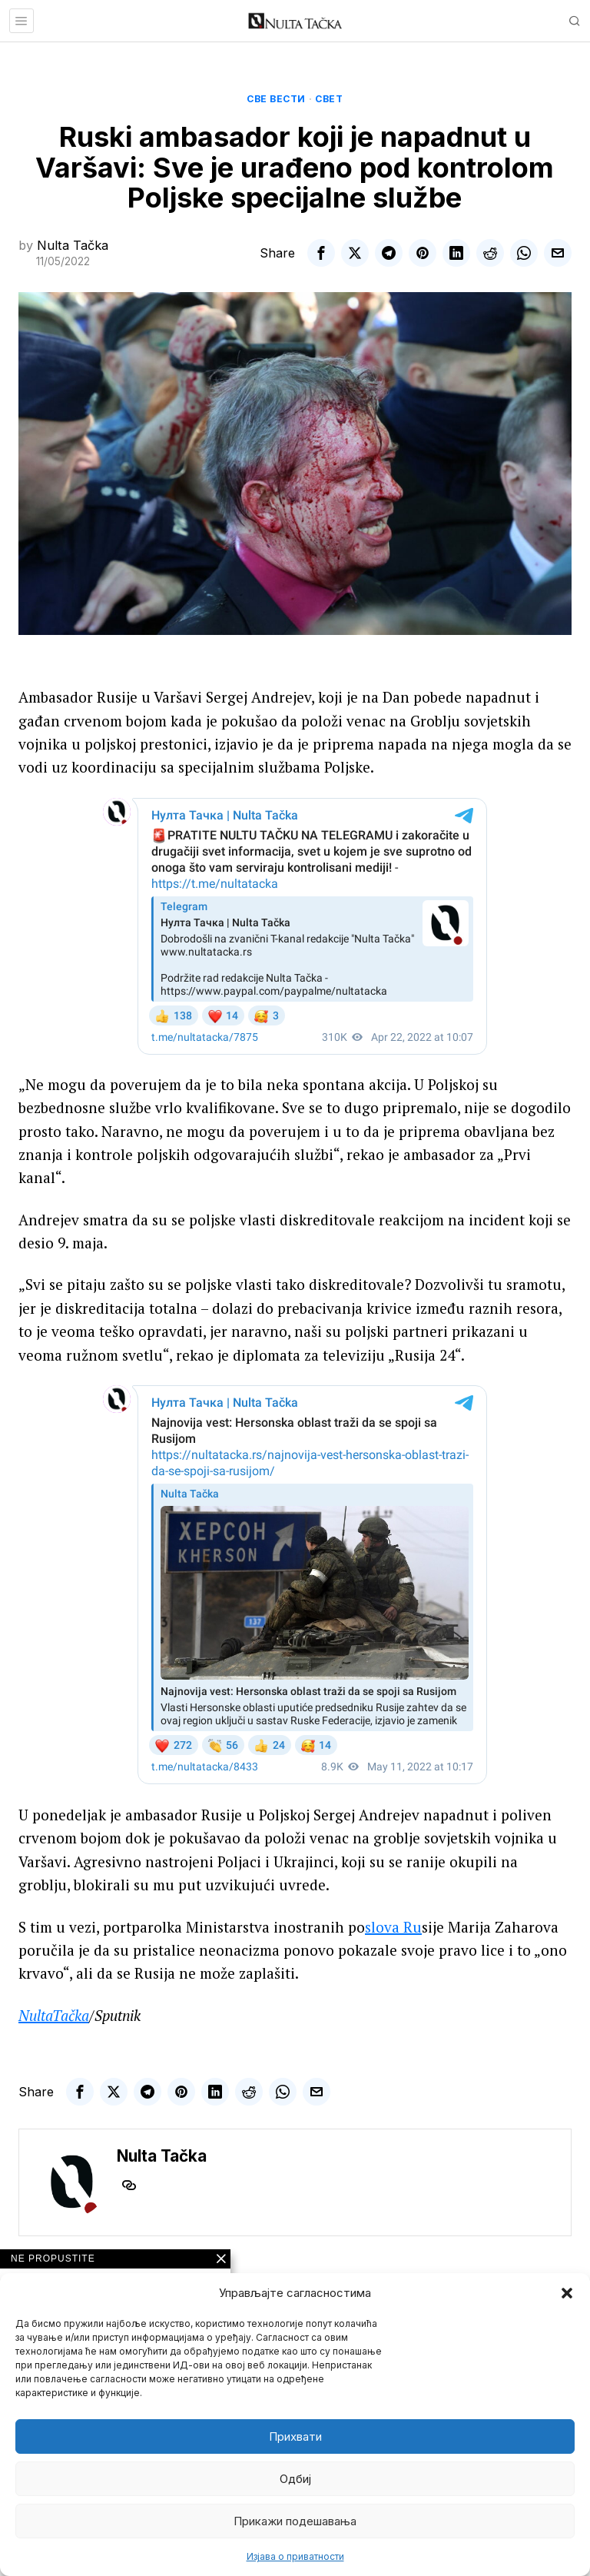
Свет (329, 99)
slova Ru (393, 1926)
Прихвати (295, 2436)
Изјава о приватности (295, 2556)
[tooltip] (321, 253)
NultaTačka (53, 2015)
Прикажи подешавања (295, 2521)
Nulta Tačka (72, 245)
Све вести (276, 99)
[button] (567, 2293)
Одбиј (295, 2478)
